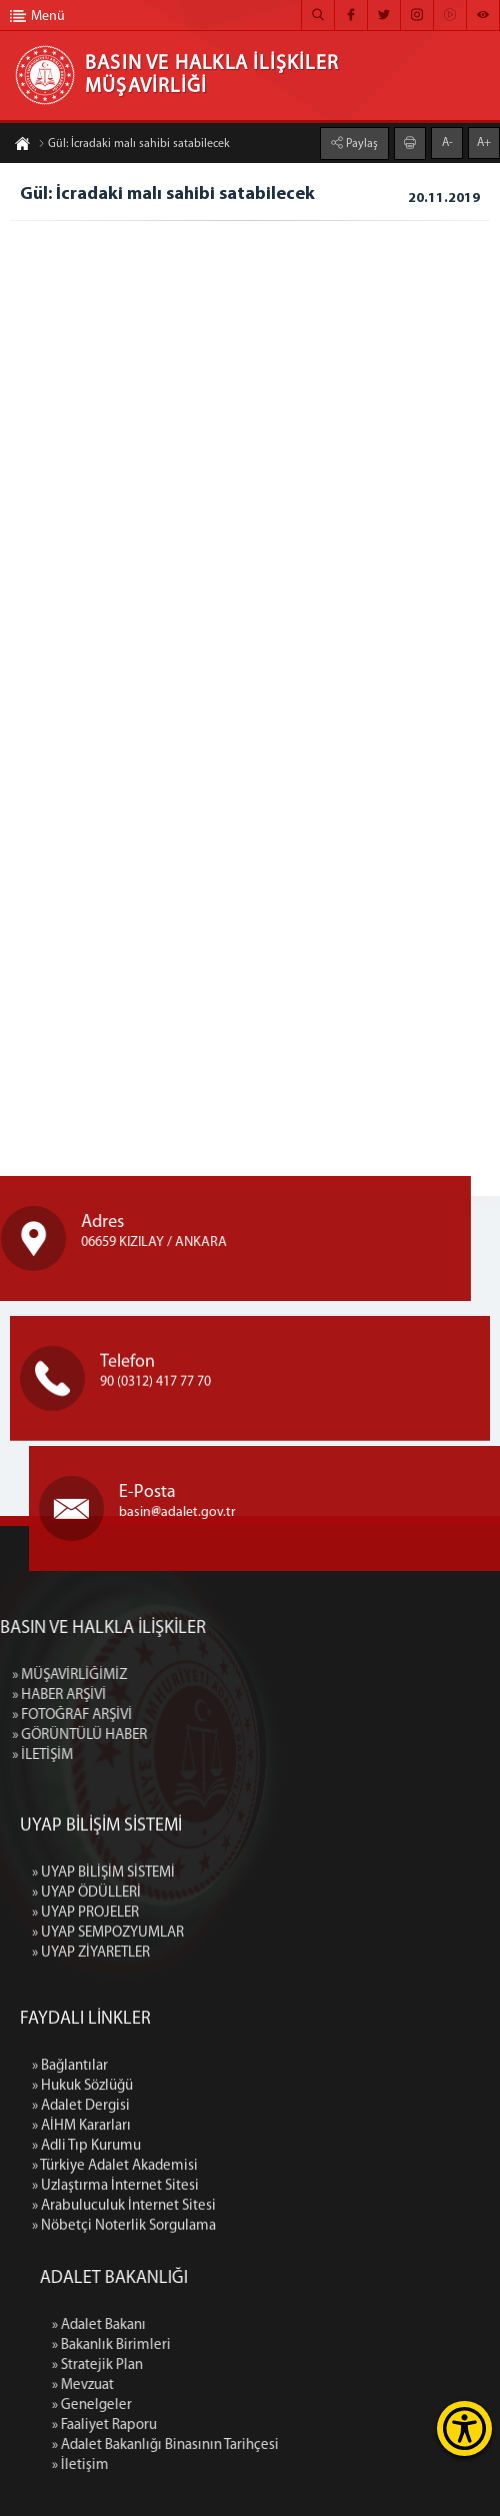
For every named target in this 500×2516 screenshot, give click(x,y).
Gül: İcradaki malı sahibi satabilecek (134, 148)
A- (447, 139)
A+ (484, 139)
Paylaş (360, 140)
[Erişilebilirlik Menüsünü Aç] (464, 2428)
